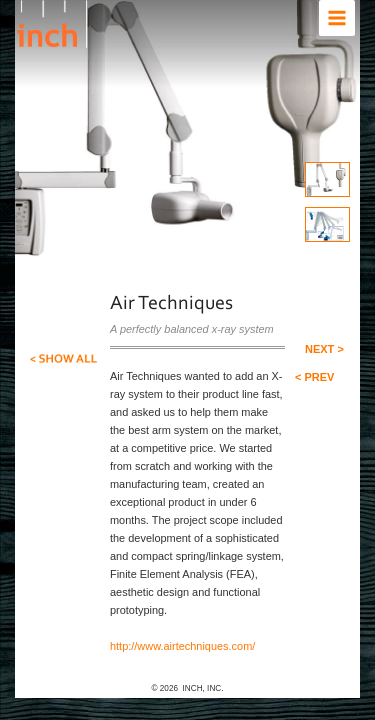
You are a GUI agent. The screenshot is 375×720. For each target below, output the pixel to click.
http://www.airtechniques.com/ (167, 610)
